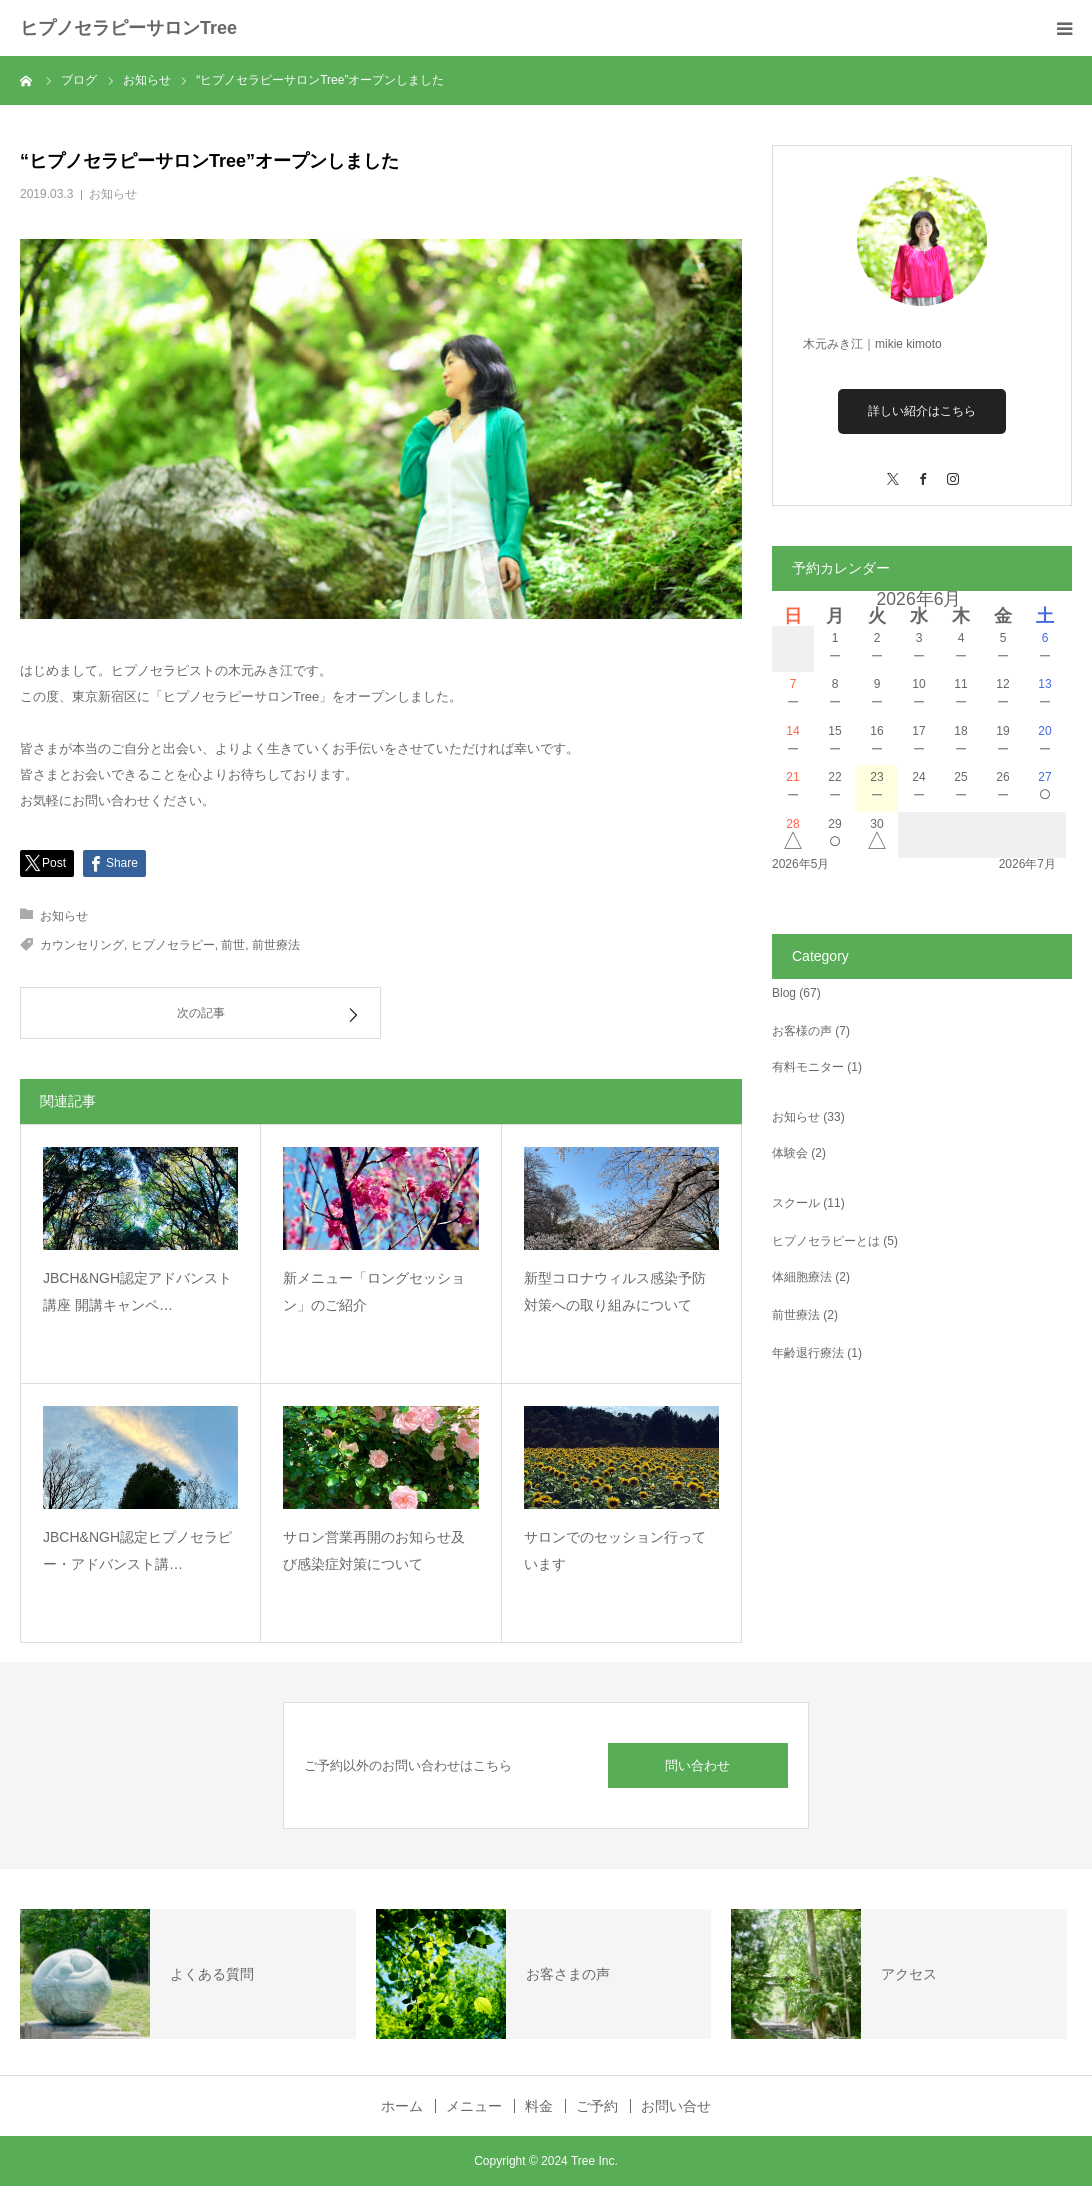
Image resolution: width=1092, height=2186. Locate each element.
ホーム (402, 2106)
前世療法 (276, 945)
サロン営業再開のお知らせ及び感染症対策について (374, 1550)
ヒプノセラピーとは (826, 1241)
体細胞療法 (802, 1277)
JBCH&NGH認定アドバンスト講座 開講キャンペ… (137, 1291)
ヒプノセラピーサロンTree (128, 28)
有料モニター (808, 1067)
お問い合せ (676, 2106)
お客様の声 (802, 1031)
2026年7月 (1027, 864)
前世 (233, 945)
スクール (796, 1203)
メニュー (474, 2106)
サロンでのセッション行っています (615, 1550)
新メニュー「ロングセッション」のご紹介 (374, 1291)
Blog (784, 993)
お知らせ (113, 194)
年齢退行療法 (808, 1353)
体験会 (790, 1153)
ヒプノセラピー (173, 945)
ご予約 (597, 2106)
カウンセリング (82, 945)
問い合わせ (697, 1765)
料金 (539, 2106)
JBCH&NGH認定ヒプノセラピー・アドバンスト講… (137, 1550)
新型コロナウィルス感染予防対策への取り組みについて (615, 1291)
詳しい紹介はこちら (922, 411)
